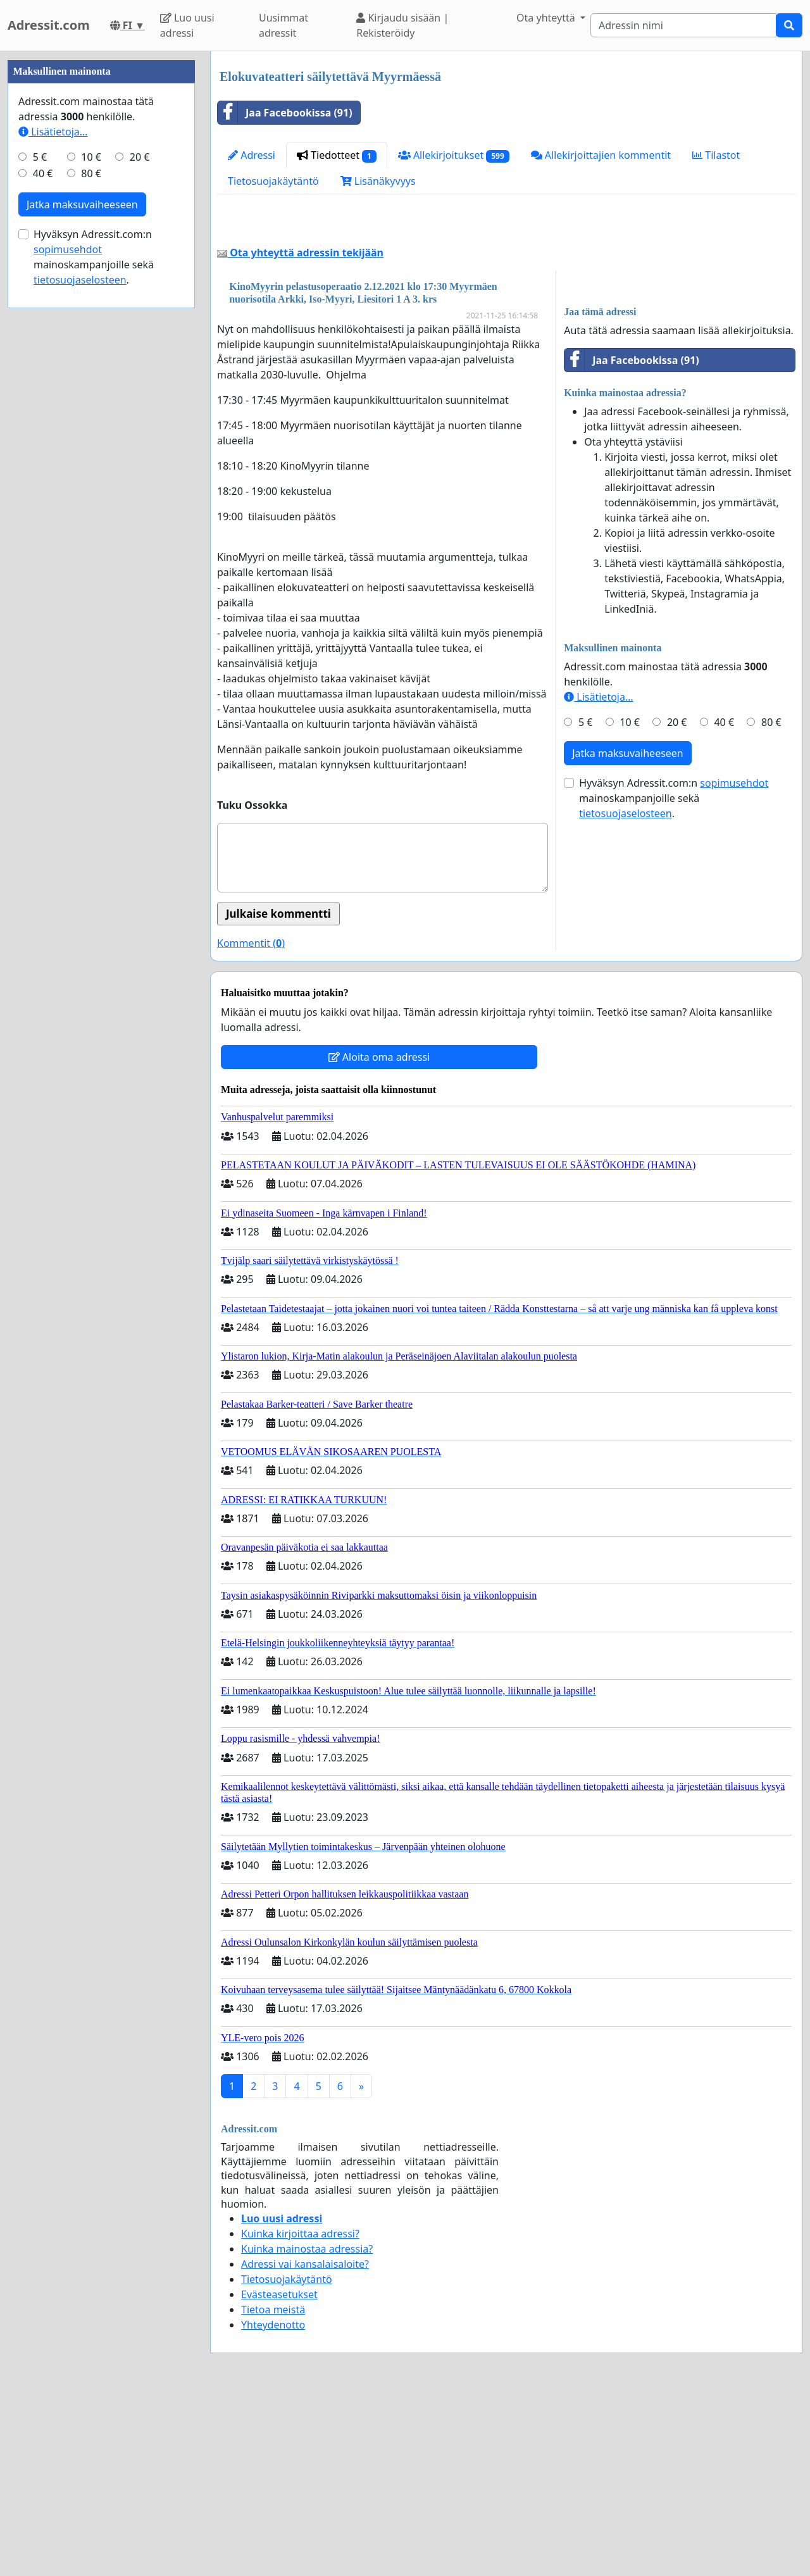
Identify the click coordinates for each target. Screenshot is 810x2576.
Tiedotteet (337, 155)
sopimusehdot (734, 960)
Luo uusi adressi (187, 25)
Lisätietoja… (598, 874)
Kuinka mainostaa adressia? (307, 2426)
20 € (677, 899)
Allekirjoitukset (453, 155)
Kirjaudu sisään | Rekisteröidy (402, 25)
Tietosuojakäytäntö (273, 181)
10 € (630, 899)
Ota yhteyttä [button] (547, 18)
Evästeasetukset (279, 2472)
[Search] (683, 25)
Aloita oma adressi (379, 1234)
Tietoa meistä (273, 2487)
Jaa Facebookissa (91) (285, 112)
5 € (585, 899)
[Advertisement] (506, 313)
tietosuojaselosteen (625, 990)
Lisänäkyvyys (378, 181)
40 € (724, 899)
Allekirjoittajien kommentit (601, 155)
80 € (771, 899)
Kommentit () (251, 1120)
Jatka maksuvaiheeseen (627, 930)
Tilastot (716, 155)
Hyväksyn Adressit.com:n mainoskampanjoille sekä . (673, 975)
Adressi (251, 155)
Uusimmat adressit (283, 25)
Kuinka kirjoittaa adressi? (300, 2411)
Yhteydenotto (273, 2502)
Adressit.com (49, 25)
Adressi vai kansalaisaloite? (305, 2441)
